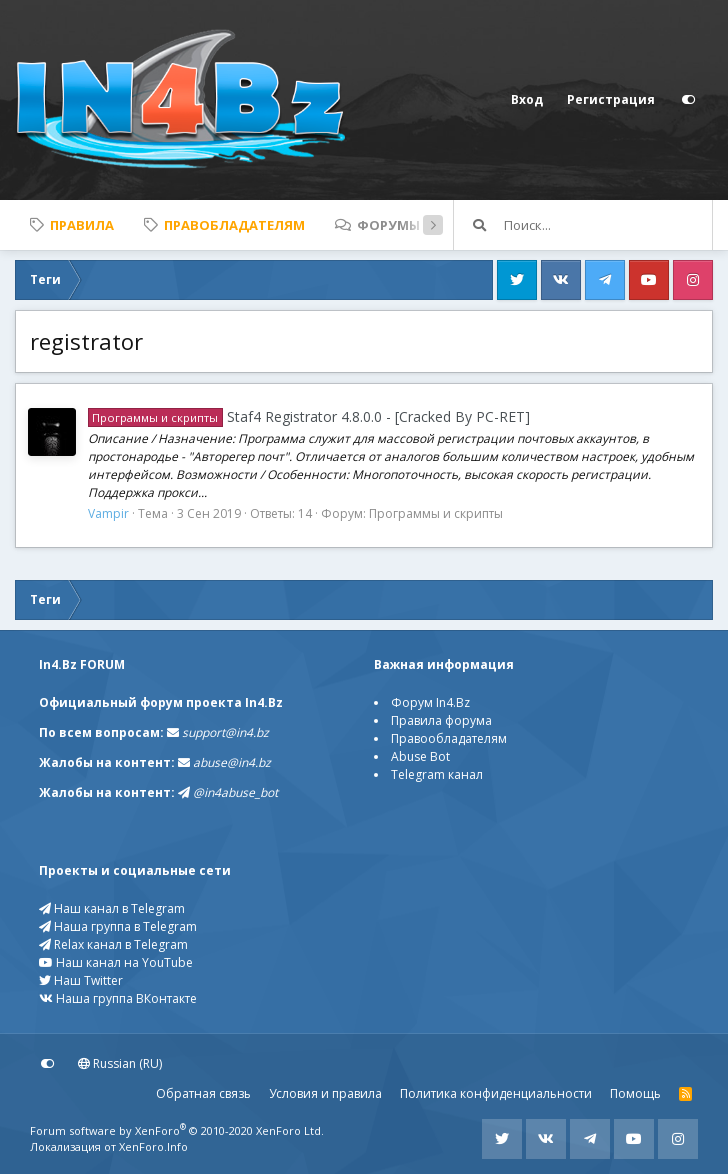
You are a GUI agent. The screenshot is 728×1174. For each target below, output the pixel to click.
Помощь (635, 1093)
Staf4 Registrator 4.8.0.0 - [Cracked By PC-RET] (309, 416)
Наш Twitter (81, 980)
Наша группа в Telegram (118, 926)
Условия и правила (325, 1093)
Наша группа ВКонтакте (118, 998)
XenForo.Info (153, 1146)
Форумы (388, 225)
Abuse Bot (420, 756)
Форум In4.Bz (430, 702)
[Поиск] (608, 225)
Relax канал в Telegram (113, 944)
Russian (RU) (120, 1063)
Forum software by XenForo (177, 1130)
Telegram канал (437, 774)
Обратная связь (203, 1093)
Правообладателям (449, 738)
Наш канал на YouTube (116, 962)
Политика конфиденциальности (496, 1093)
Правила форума (441, 720)
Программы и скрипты (436, 513)
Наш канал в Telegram (112, 908)
